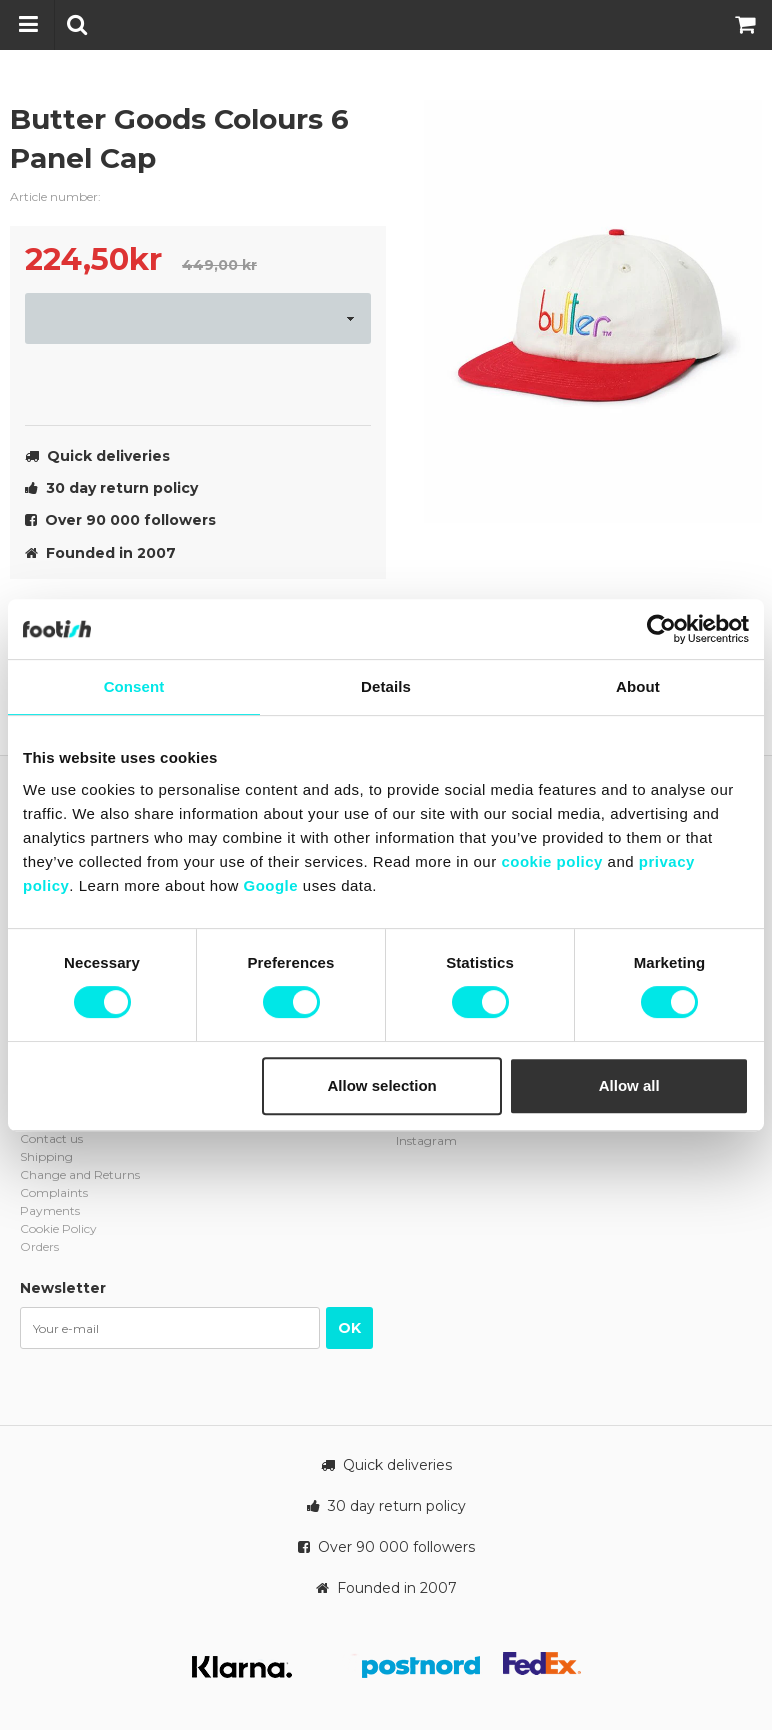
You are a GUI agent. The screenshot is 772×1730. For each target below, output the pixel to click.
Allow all (629, 1085)
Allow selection (382, 1085)
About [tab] (638, 686)
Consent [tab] (134, 686)
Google (270, 885)
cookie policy (552, 861)
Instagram (426, 1140)
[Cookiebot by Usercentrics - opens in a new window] (661, 629)
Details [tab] (386, 686)
